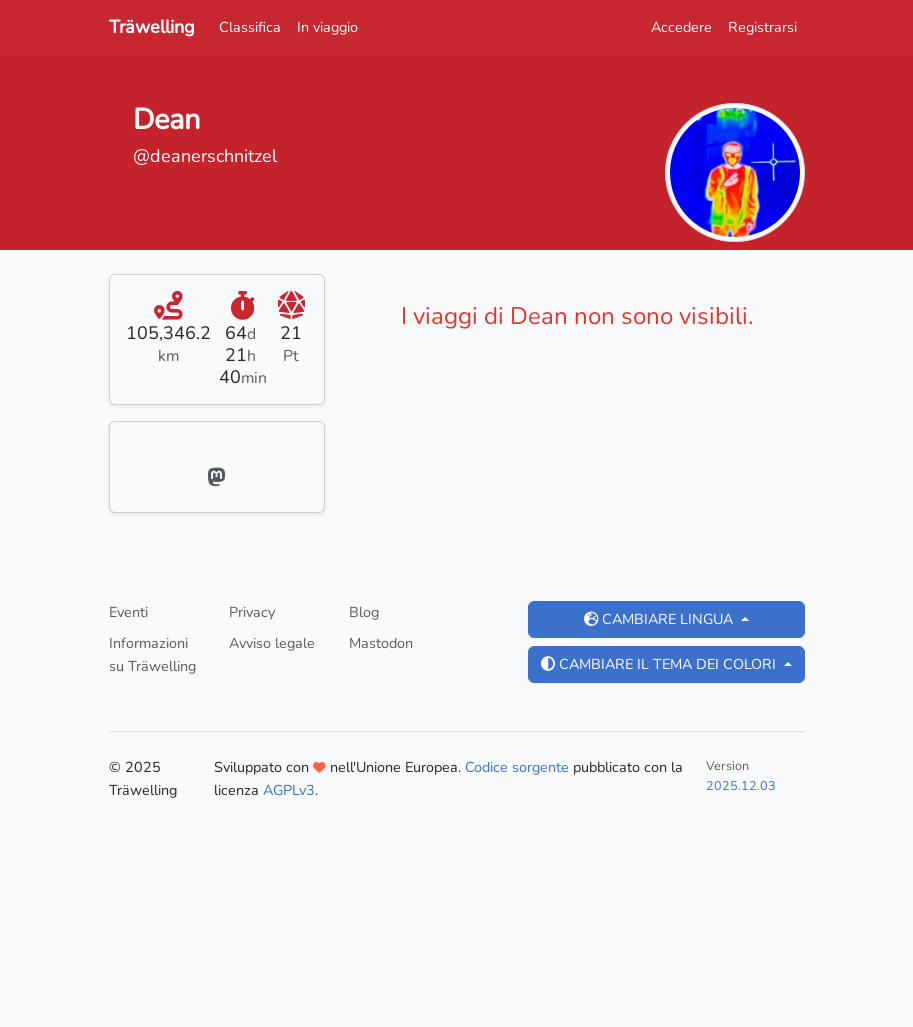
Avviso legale (272, 643)
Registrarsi (762, 27)
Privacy (252, 612)
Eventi (128, 612)
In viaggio (327, 27)
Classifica (250, 27)
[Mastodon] (216, 479)
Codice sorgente (517, 767)
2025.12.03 (741, 785)
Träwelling (152, 27)
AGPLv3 (289, 790)
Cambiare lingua (660, 619)
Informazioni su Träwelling (152, 654)
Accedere (681, 27)
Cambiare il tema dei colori (660, 664)
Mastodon (381, 643)
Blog (364, 612)
